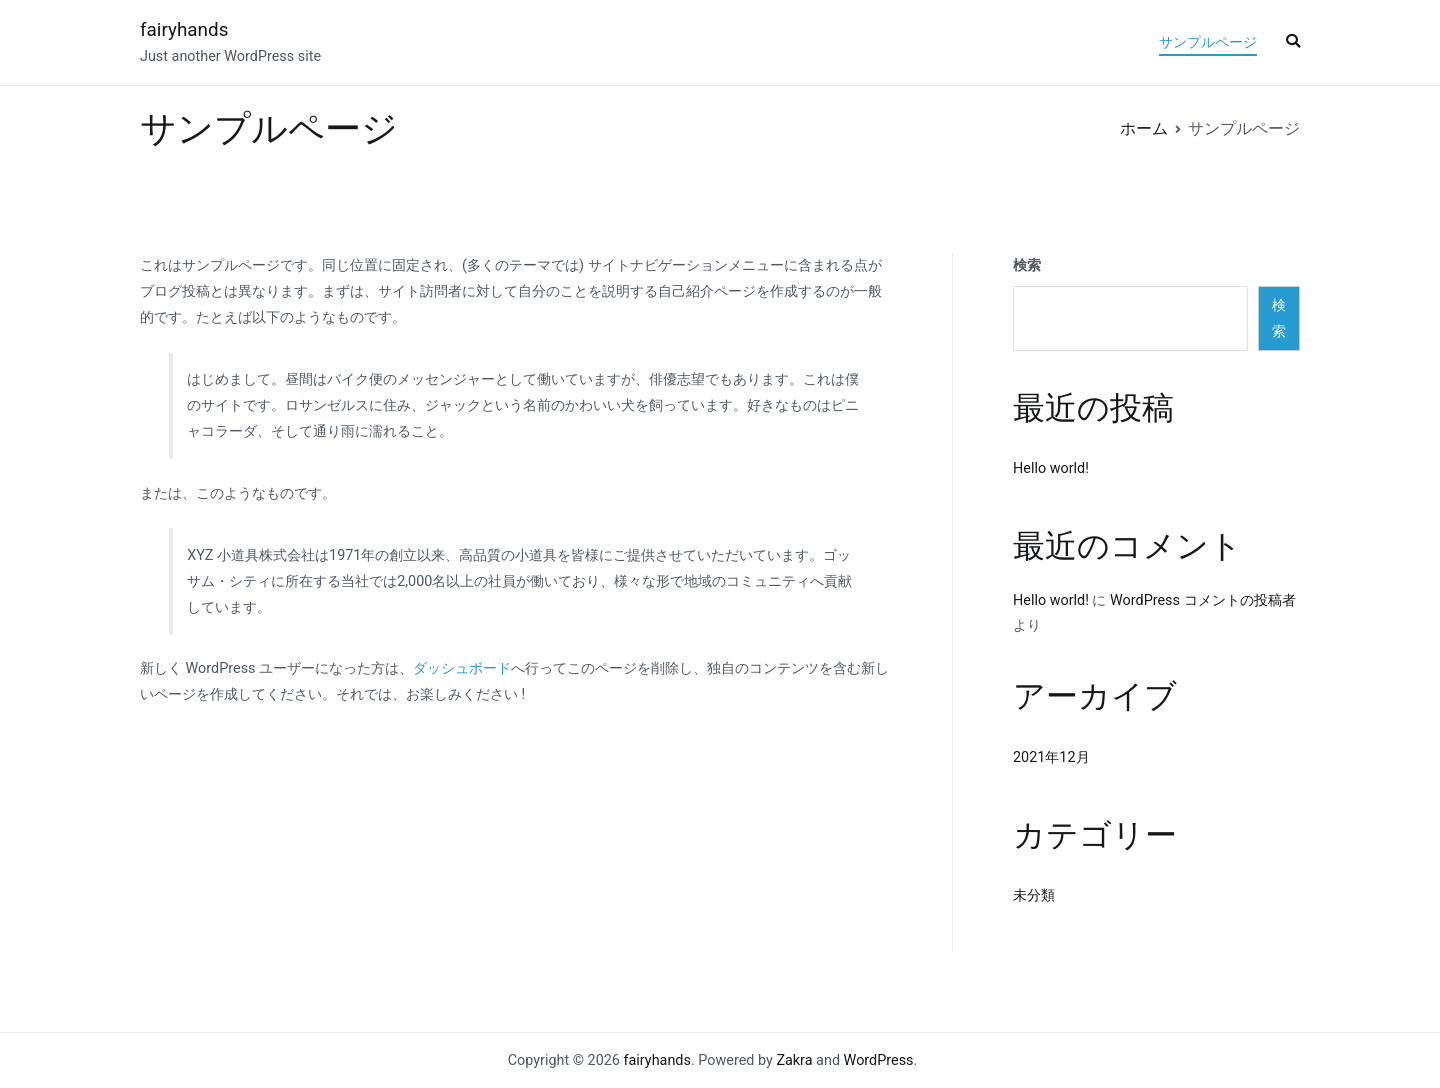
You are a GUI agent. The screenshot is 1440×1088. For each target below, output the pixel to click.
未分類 (1034, 895)
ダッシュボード (462, 668)
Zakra (794, 1060)
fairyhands (184, 29)
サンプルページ (1208, 42)
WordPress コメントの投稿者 (1203, 600)
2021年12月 (1051, 757)
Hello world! (1051, 468)
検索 (1027, 265)
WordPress (879, 1060)
